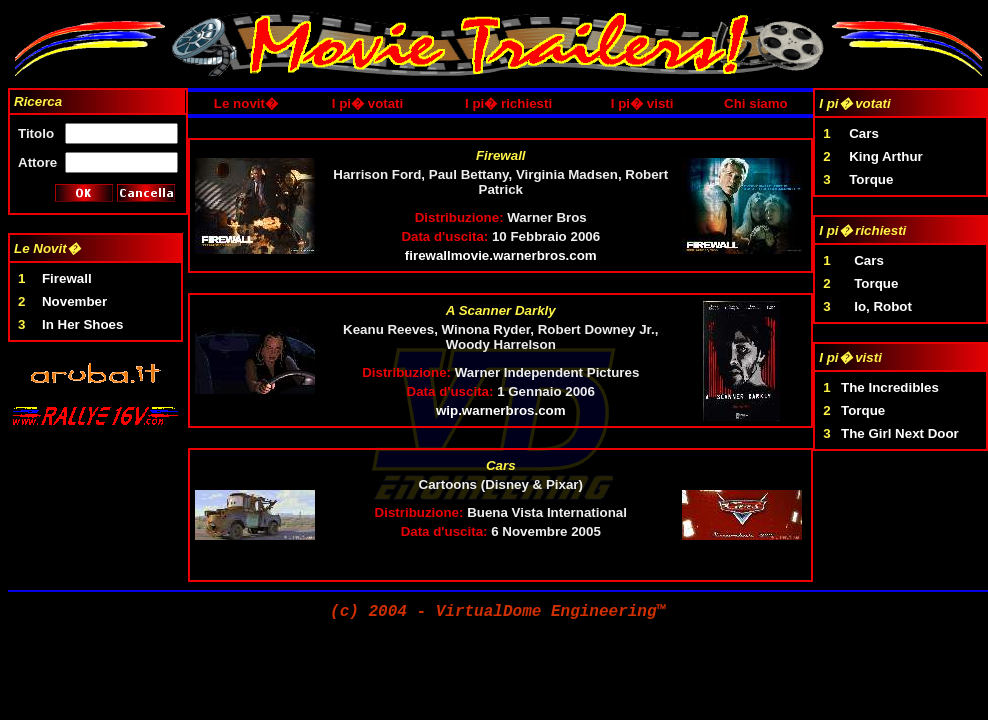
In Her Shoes (82, 324)
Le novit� (246, 103)
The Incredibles (890, 387)
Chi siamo (756, 103)
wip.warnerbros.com (501, 410)
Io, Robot (883, 306)
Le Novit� (47, 248)
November (74, 301)
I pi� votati (368, 103)
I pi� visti (642, 103)
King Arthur (886, 156)
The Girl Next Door (900, 433)
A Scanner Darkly (501, 310)
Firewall (67, 278)
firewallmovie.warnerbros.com (501, 255)
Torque (871, 179)
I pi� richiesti (508, 103)
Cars (501, 465)
